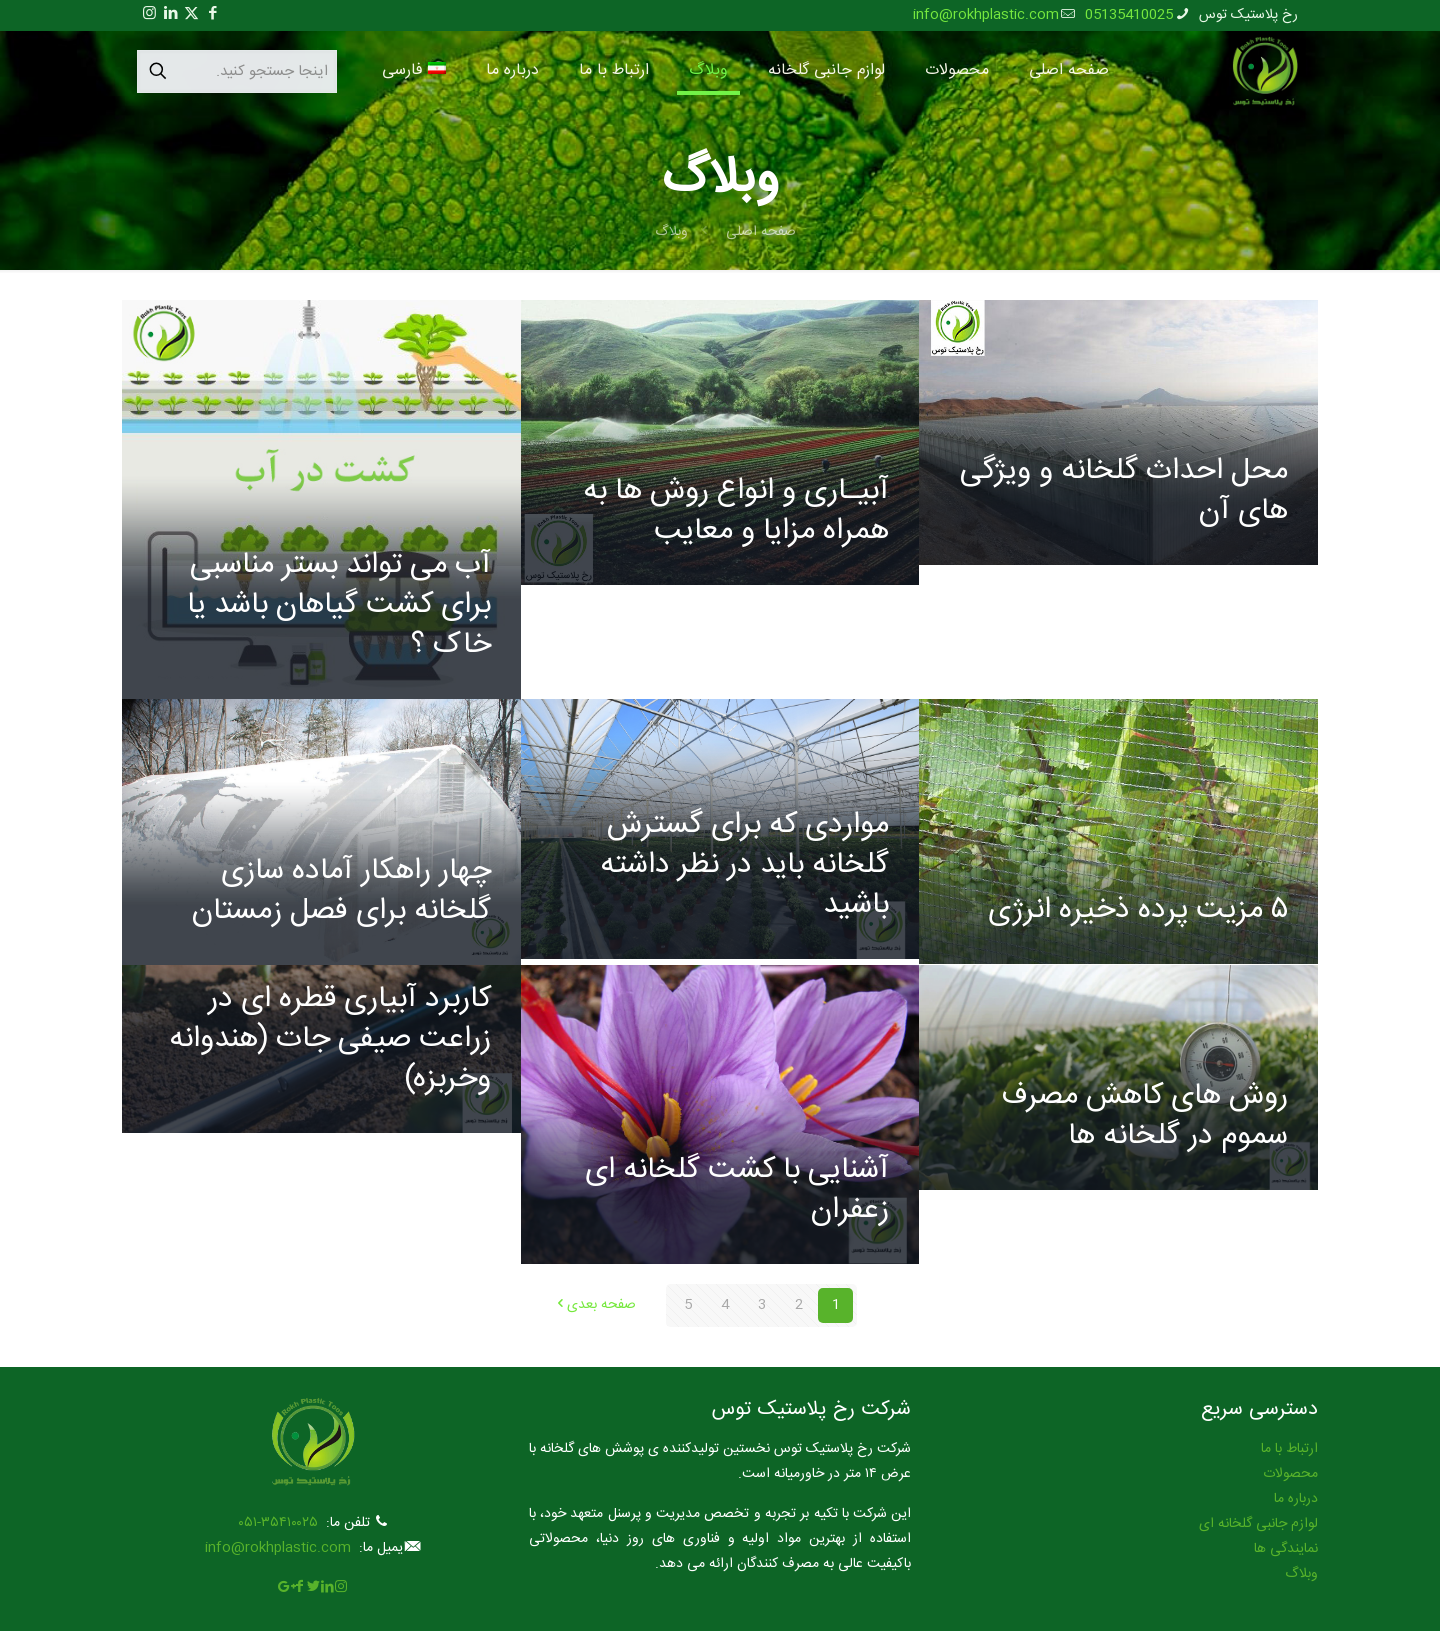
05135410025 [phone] (1129, 15)
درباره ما (1296, 1499)
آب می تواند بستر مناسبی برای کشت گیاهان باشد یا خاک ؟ (339, 605)
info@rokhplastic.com (278, 1548)
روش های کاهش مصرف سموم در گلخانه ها (1145, 1116)
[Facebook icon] (212, 14)
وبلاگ (671, 232)
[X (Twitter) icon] (191, 14)
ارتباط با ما (1289, 1449)
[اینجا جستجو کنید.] (237, 71)
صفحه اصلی (761, 232)
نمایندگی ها (1286, 1549)
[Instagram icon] (149, 14)
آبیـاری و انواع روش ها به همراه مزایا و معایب (736, 511)
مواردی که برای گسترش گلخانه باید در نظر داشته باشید (744, 865)
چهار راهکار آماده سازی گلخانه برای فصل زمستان (341, 891)
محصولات (1290, 1474)
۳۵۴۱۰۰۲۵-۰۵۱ (278, 1523)
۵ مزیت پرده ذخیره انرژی (1138, 910)
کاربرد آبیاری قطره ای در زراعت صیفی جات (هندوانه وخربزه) (330, 1039)
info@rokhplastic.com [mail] (986, 15)
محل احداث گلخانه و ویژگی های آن (1124, 491)
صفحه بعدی (594, 1305)
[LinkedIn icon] (170, 14)
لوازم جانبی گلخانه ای (1258, 1524)
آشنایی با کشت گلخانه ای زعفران (737, 1190)
